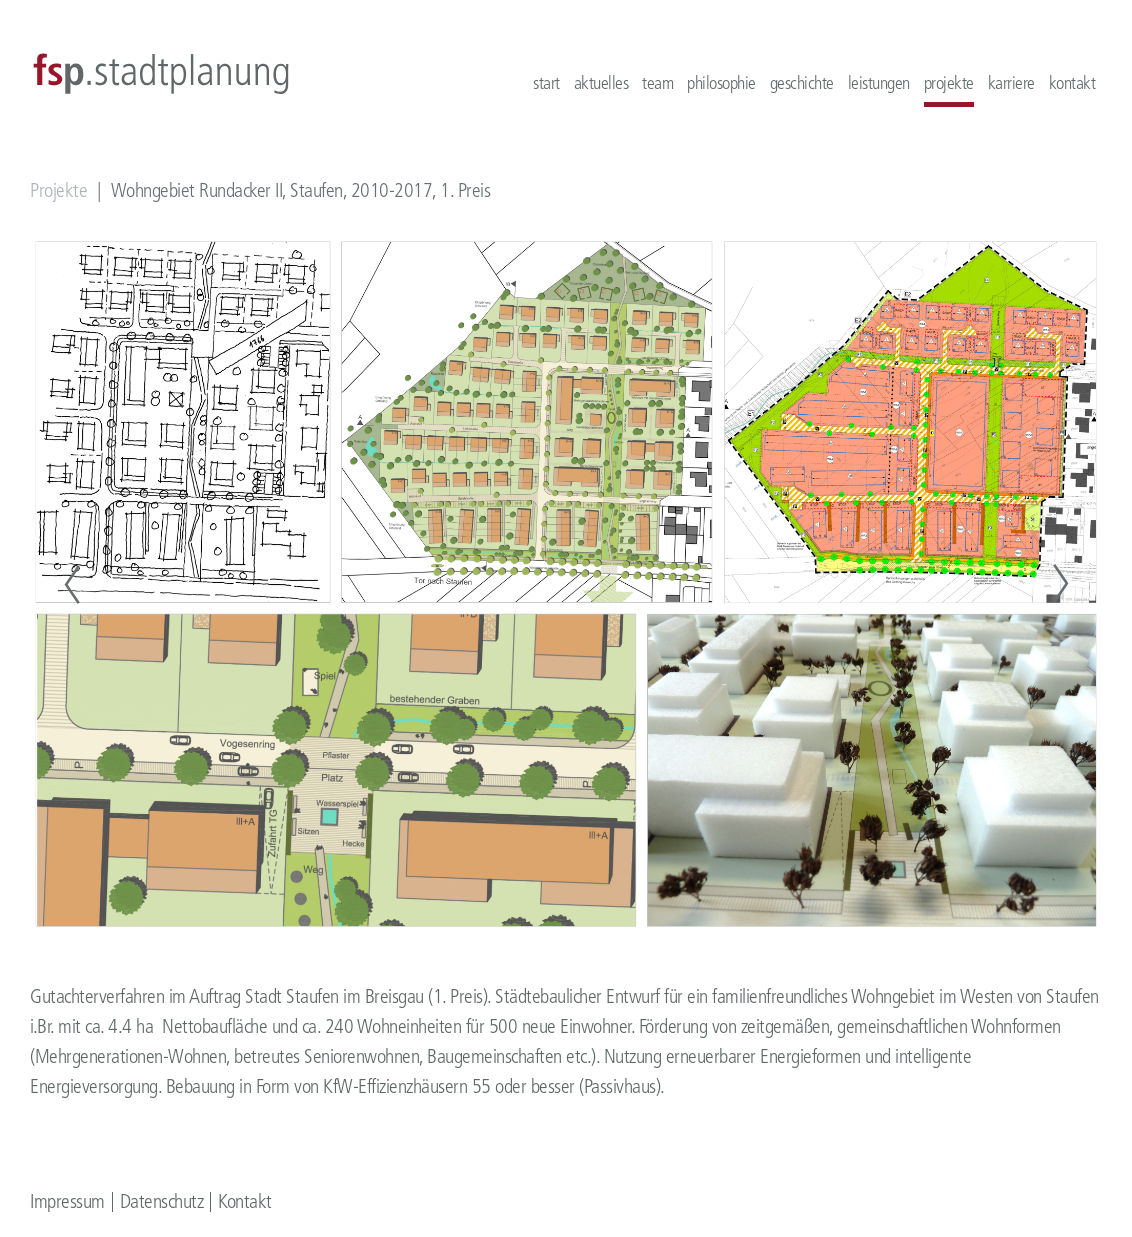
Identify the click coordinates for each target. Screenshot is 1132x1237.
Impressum (67, 1201)
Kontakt (245, 1201)
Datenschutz (162, 1201)
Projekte (58, 190)
